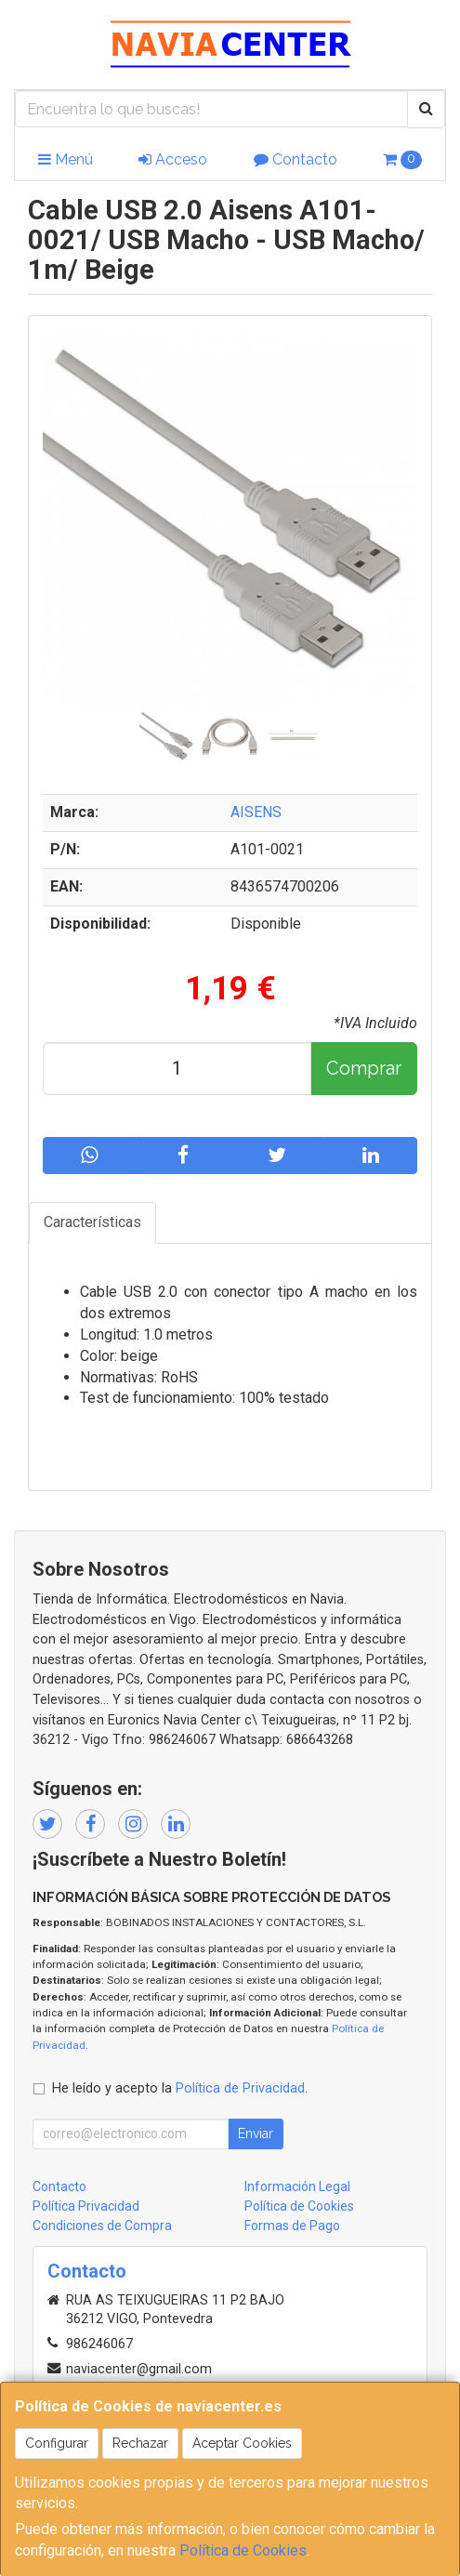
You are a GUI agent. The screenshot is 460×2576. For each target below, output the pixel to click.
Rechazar (140, 2443)
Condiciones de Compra (102, 2225)
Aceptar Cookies (242, 2443)
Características (92, 1222)
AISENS (256, 812)
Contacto (295, 159)
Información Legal (297, 2186)
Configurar (56, 2443)
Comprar (363, 1068)
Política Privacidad (86, 2206)
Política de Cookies (243, 2550)
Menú (65, 159)
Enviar (255, 2133)
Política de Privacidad (240, 2088)
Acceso (172, 159)
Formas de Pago (292, 2225)
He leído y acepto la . (180, 2088)
